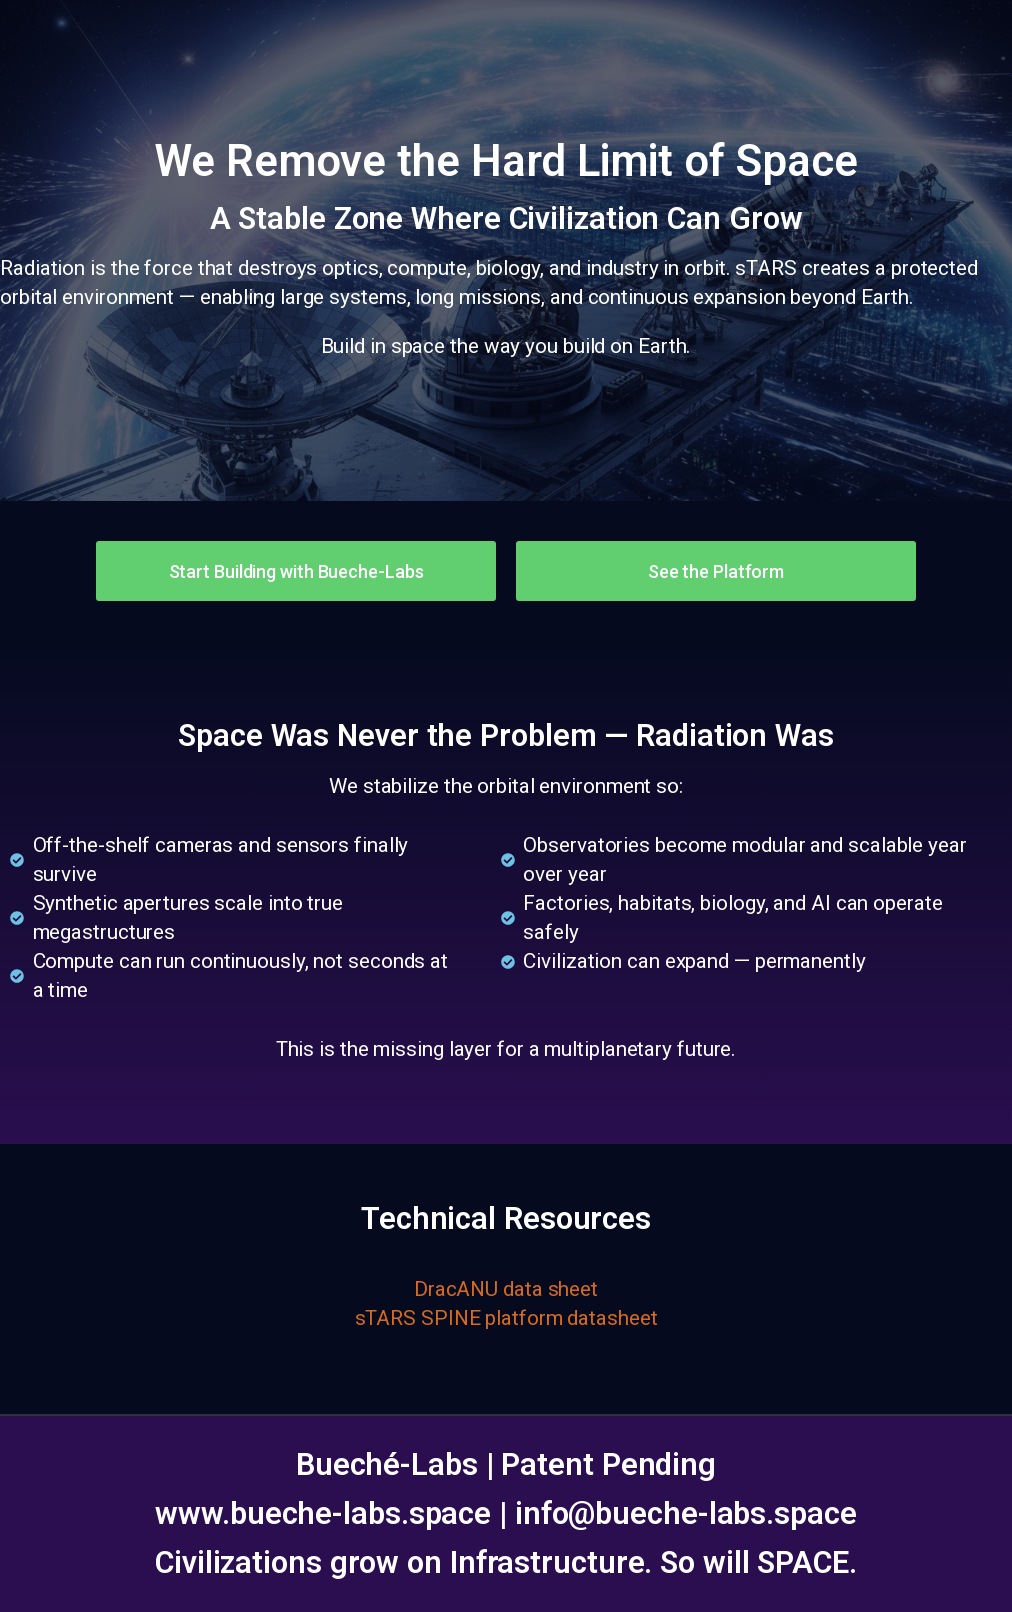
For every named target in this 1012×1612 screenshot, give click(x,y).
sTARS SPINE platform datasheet (506, 1318)
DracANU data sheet (506, 1289)
